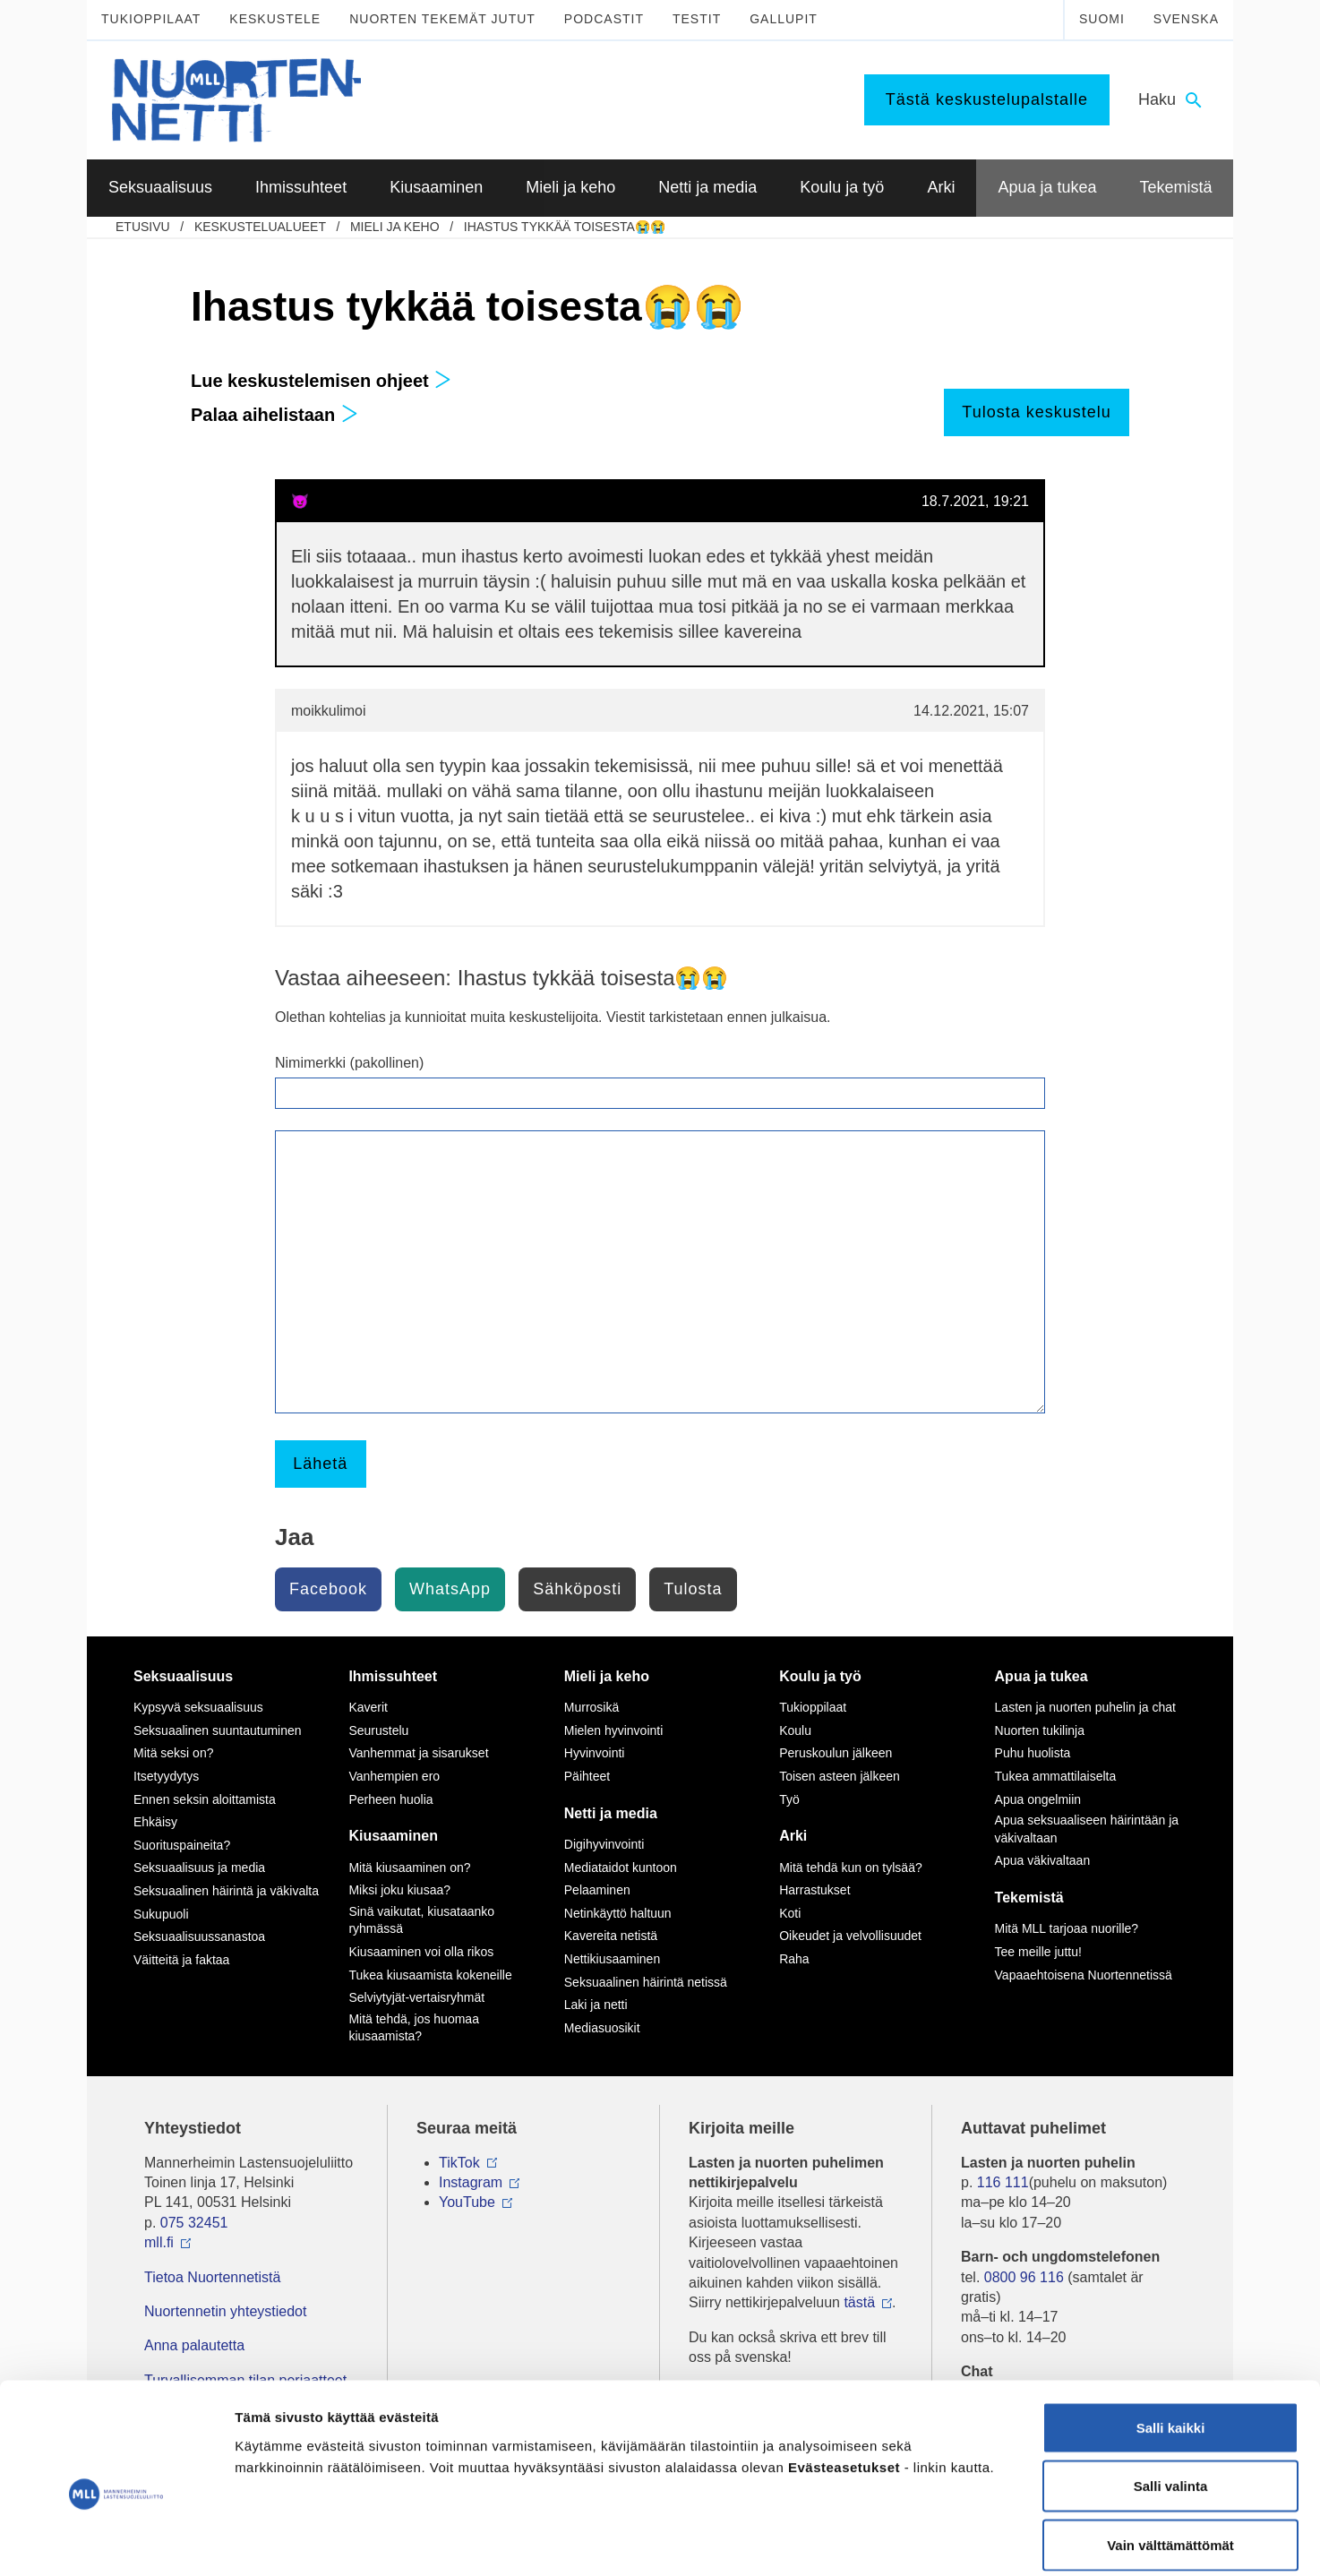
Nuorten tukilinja (1039, 1730)
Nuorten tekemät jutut (442, 19)
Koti (790, 1913)
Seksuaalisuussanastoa (199, 1936)
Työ (789, 1799)
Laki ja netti (596, 2004)
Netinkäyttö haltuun (618, 1913)
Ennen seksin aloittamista (204, 1799)
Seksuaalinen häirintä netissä (645, 1982)
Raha (794, 1959)
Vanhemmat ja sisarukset (418, 1753)
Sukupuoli (161, 1914)
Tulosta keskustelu (1036, 412)
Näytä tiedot (958, 2540)
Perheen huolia (390, 1799)
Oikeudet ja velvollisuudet (850, 1935)
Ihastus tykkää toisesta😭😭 (564, 226)
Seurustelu (378, 1730)
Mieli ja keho (395, 226)
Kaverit (368, 1707)
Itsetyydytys (166, 1776)
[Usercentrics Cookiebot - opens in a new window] (116, 2541)
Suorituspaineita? (181, 1845)
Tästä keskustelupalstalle (987, 99)
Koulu (795, 1730)
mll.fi (159, 2242)
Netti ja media (610, 1813)
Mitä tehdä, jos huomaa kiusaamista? (413, 2028)
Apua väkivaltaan (1043, 1860)
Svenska (1186, 19)
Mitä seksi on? (173, 1753)
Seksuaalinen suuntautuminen (217, 1730)
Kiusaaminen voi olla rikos (420, 1952)
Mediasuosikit (602, 2028)
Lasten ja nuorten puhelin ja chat (1085, 1707)
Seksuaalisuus (183, 1676)
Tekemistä (1029, 1897)
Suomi (1102, 19)
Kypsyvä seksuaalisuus (198, 1707)
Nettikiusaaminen (612, 1959)
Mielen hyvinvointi (614, 1730)
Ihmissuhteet (392, 1676)
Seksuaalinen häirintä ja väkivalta (226, 1891)
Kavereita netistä (610, 1935)
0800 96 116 (1024, 2277)
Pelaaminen (597, 1890)
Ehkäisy (155, 1822)
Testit (697, 19)
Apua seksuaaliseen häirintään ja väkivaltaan (1087, 1829)
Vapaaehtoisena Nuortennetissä (1083, 1975)
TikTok (459, 2162)
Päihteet (587, 1776)
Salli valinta (1171, 2400)
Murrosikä (591, 1707)
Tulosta (693, 1589)
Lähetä (320, 1464)
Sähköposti (577, 1589)
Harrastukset (814, 1890)
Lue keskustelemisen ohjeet (321, 381)
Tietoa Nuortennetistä (212, 2277)
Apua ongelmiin (1038, 1799)
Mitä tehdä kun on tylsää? (850, 1867)
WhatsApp (450, 1589)
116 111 (1003, 2182)
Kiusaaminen (393, 1835)
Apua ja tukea (1041, 1676)
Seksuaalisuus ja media (199, 1867)
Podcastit (604, 19)
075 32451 (194, 2222)
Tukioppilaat (151, 19)
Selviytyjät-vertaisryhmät (416, 1997)
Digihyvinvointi (604, 1844)
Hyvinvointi (594, 1753)
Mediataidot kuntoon (620, 1867)
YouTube (467, 2202)
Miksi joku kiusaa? (399, 1890)
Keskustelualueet (260, 226)
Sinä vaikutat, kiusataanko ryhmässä (421, 1920)
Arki (793, 1835)
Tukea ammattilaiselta (1056, 1776)
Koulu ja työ (820, 1676)
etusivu (143, 226)
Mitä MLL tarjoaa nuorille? (1067, 1928)
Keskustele (275, 19)
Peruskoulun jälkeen (835, 1753)
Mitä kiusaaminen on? (409, 1867)
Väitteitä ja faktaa (181, 1960)
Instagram (470, 2182)
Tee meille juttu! (1038, 1952)
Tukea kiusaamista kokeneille (429, 1975)
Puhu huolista (1033, 1753)
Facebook (328, 1589)
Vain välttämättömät (1170, 2458)
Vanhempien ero (394, 1776)
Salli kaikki (1170, 2340)
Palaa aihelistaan (274, 415)
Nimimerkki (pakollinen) (349, 1062)
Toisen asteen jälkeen (839, 1776)
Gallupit (784, 19)
